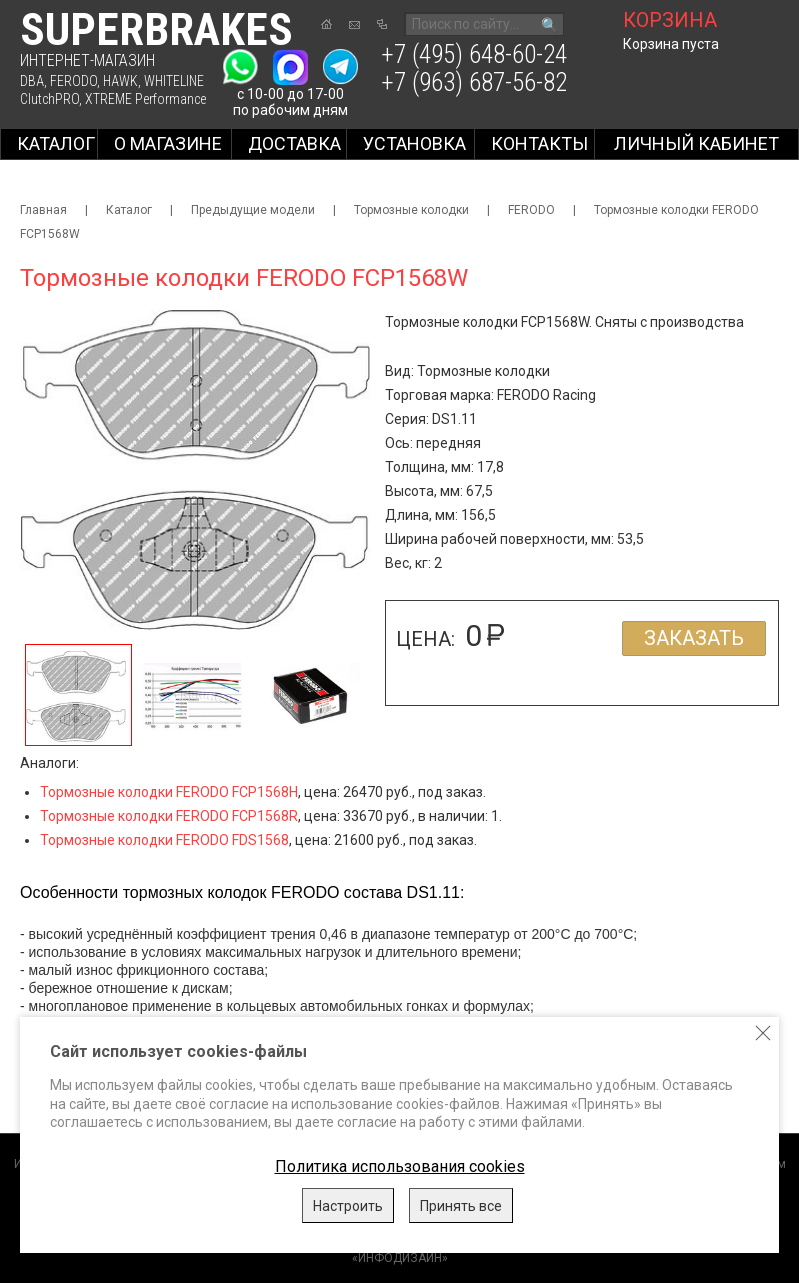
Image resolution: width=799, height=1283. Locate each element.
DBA (32, 81)
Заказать (694, 638)
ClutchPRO (49, 99)
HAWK (120, 81)
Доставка (294, 143)
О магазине (168, 143)
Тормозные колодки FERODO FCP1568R (169, 816)
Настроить (348, 1206)
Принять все (461, 1206)
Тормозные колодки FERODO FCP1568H (169, 792)
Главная (43, 210)
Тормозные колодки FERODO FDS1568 (164, 840)
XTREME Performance (145, 99)
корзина (670, 20)
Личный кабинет (696, 143)
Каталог (56, 143)
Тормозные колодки (411, 210)
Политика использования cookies (400, 1166)
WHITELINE (174, 81)
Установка (414, 143)
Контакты (539, 143)
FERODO (73, 81)
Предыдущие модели (253, 210)
